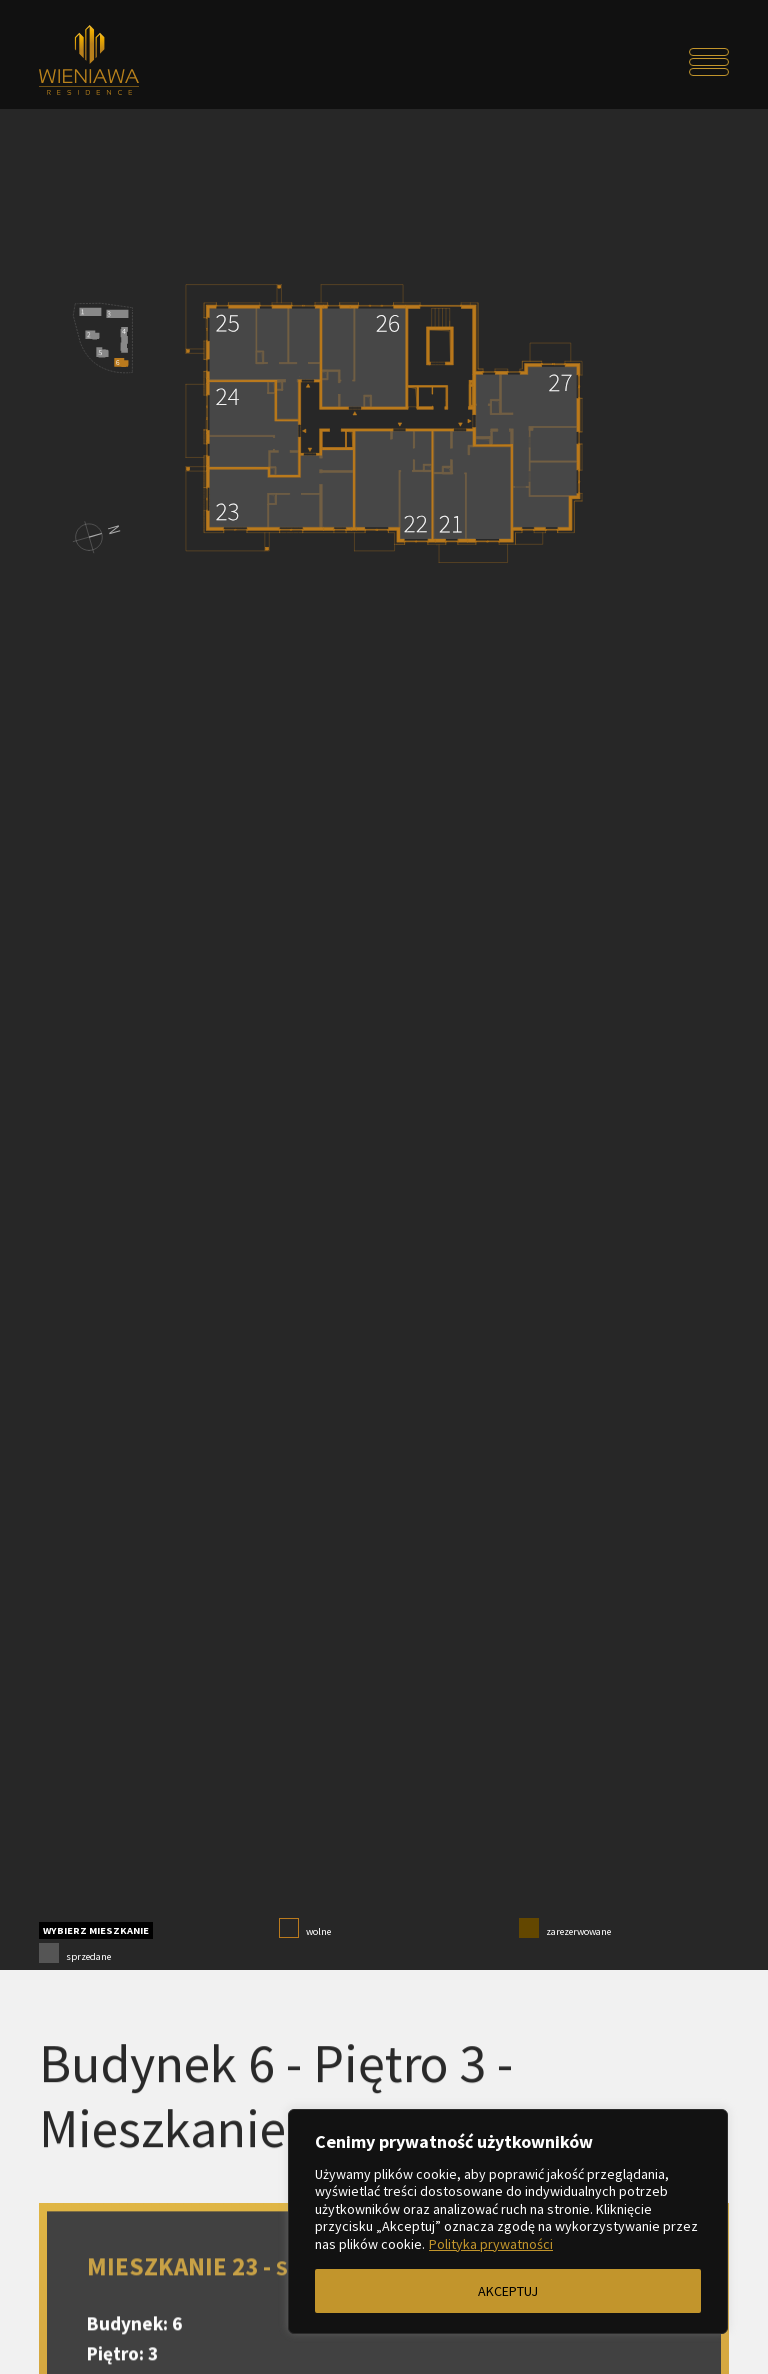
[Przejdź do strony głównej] (125, 62)
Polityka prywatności (491, 2244)
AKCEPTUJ (508, 2291)
